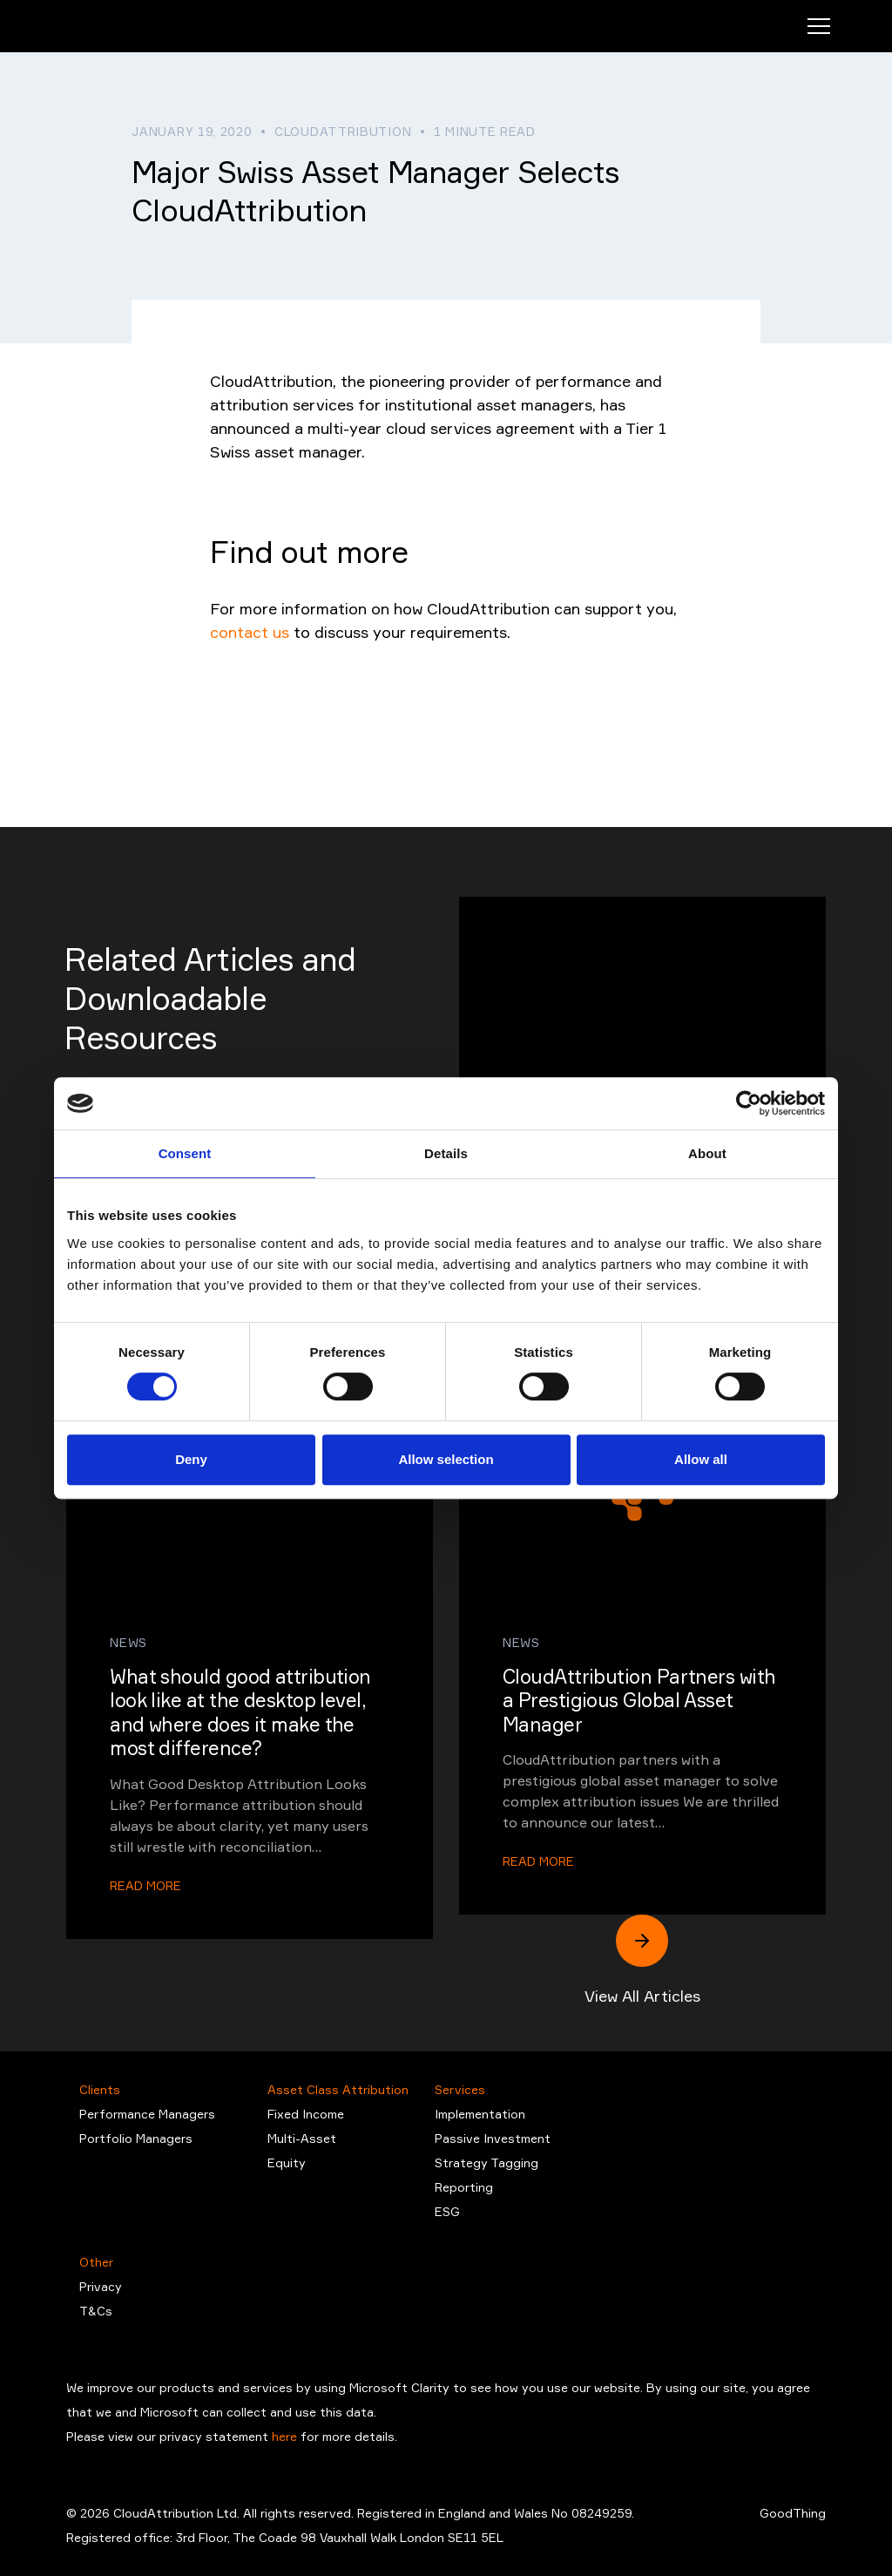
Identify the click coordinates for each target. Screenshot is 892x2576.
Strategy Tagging (486, 2162)
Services (460, 2089)
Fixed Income (305, 2113)
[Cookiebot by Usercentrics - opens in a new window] (748, 1103)
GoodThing (793, 2512)
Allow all (700, 1459)
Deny (191, 1459)
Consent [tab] (185, 1153)
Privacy (100, 2286)
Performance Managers (147, 2113)
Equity (286, 2162)
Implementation (480, 2113)
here (286, 2436)
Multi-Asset (301, 2138)
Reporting (464, 2186)
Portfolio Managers (136, 2138)
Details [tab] (446, 1153)
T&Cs (95, 2310)
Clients (99, 2089)
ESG (447, 2211)
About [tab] (707, 1153)
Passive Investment (493, 2138)
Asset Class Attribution (338, 2089)
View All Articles (642, 1960)
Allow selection (445, 1459)
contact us (249, 631)
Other (96, 2261)
